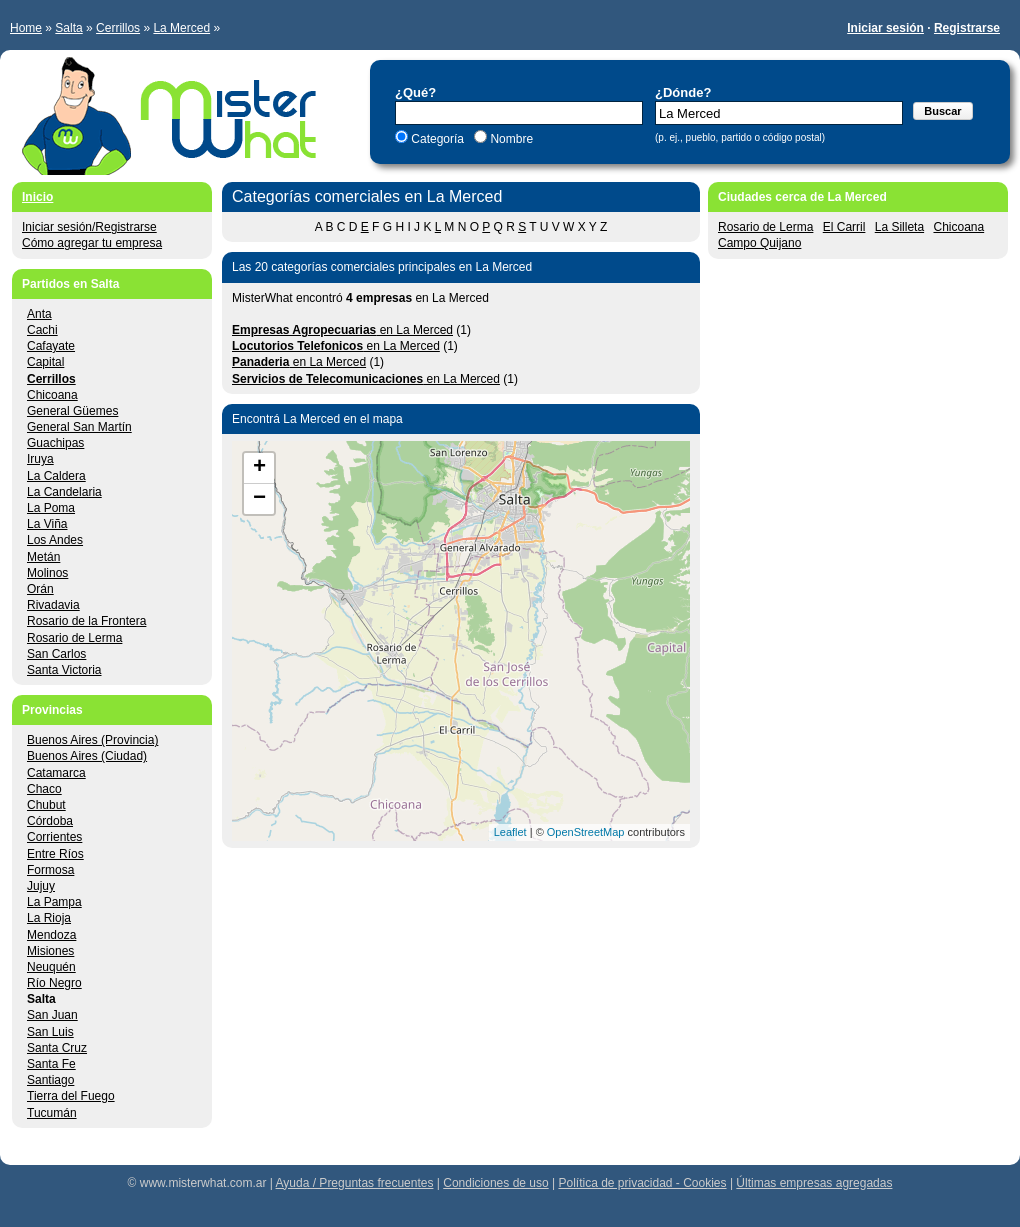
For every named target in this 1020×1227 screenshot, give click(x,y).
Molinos (47, 573)
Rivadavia (53, 605)
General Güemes (72, 411)
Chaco (44, 789)
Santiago (50, 1080)
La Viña (47, 524)
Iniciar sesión (885, 28)
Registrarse (967, 28)
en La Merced (342, 330)
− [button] (259, 499)
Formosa (50, 870)
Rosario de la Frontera (86, 621)
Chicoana (958, 227)
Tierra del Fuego (71, 1096)
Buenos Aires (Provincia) (92, 740)
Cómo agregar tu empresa (92, 243)
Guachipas (55, 443)
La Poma (51, 508)
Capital (45, 362)
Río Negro (54, 983)
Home (26, 28)
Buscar (942, 111)
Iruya (40, 459)
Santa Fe (51, 1064)
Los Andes (55, 540)
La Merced (181, 28)
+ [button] (259, 468)
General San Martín (79, 427)
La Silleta (899, 227)
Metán (43, 557)
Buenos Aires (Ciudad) (87, 756)
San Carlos (56, 654)
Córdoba (50, 821)
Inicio (37, 197)
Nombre (510, 139)
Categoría (437, 139)
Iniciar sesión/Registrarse (89, 227)
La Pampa (54, 902)
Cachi (42, 330)
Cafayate (51, 346)
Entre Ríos (55, 854)
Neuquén (51, 967)
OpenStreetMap (586, 832)
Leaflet (510, 832)
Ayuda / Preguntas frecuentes (355, 1183)
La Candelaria (64, 492)
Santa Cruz (57, 1048)
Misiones (50, 951)
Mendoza (51, 935)
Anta (39, 314)
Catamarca (56, 773)
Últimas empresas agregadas (814, 1183)
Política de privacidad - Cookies (642, 1183)
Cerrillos (118, 28)
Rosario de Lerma (765, 227)
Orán (40, 589)
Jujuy (41, 886)
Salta (68, 28)
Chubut (46, 805)
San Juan (52, 1015)
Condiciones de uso (495, 1183)
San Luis (50, 1032)
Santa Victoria (64, 670)
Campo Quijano (759, 243)
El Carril (844, 227)
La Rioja (49, 918)
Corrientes (54, 837)
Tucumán (52, 1113)
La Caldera (56, 476)
